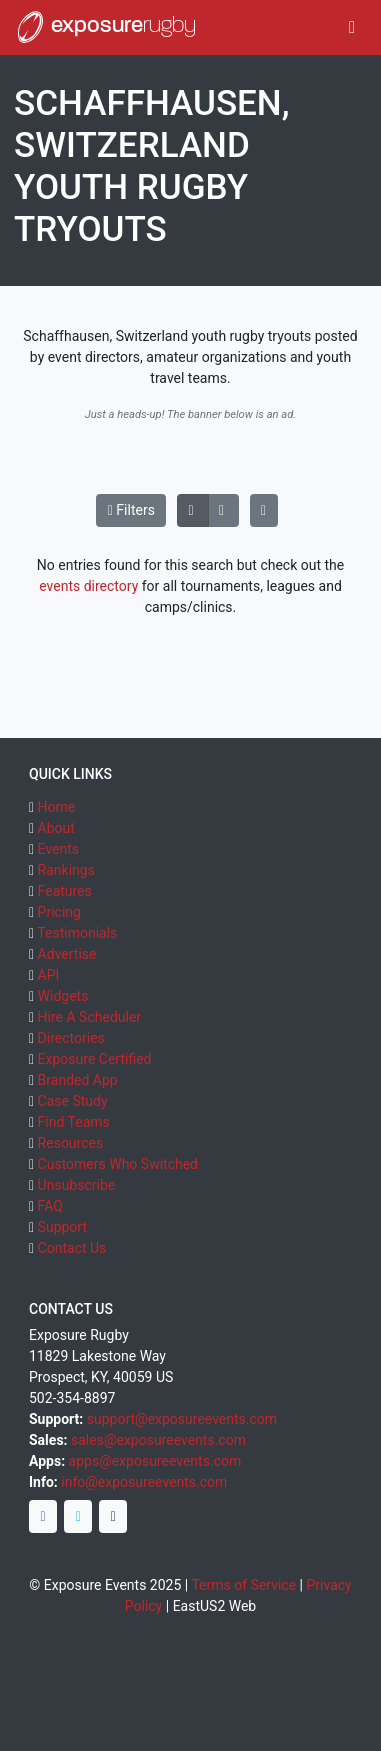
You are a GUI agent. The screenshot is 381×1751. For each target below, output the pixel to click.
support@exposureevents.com (182, 1419)
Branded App (78, 1080)
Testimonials (77, 933)
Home (57, 807)
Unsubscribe (77, 1185)
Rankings (66, 870)
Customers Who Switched (118, 1164)
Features (65, 891)
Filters (131, 510)
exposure (105, 27)
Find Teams (74, 1122)
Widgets (63, 996)
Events (58, 849)
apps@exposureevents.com (155, 1461)
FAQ (50, 1206)
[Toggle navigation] (352, 27)
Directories (71, 1038)
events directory (88, 586)
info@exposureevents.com (144, 1482)
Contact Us (72, 1248)
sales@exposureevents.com (158, 1440)
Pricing (59, 912)
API (49, 975)
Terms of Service (243, 1585)
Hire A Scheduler (89, 1017)
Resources (71, 1143)
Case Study (73, 1101)
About (56, 828)
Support (62, 1227)
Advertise (67, 954)
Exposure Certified (95, 1059)
